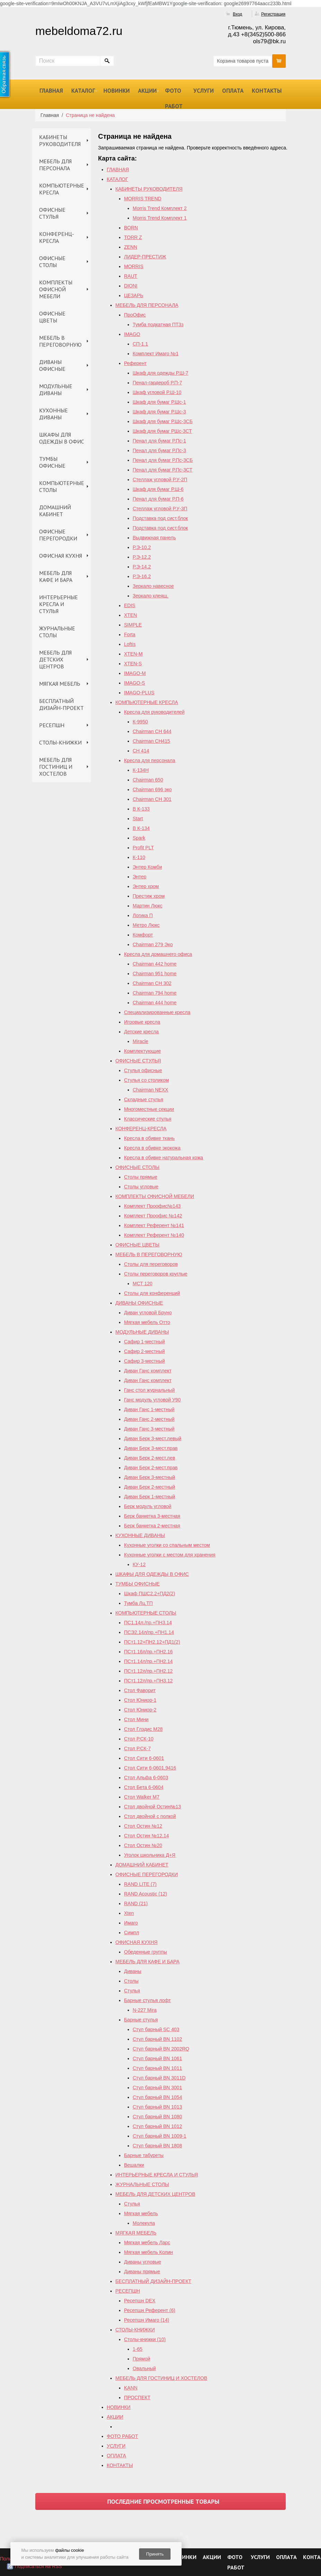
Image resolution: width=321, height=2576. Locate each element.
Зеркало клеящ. (150, 596)
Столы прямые (140, 1177)
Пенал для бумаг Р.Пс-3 (159, 450)
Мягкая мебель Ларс (147, 2242)
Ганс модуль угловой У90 (152, 1400)
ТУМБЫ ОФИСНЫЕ (52, 462)
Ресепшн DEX (140, 2300)
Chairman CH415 (151, 741)
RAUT (130, 276)
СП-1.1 (140, 344)
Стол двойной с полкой (150, 1816)
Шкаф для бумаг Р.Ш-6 (158, 489)
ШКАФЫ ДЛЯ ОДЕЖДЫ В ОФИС (61, 438)
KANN (131, 2388)
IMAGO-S (134, 683)
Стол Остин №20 (143, 1845)
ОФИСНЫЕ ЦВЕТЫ (52, 317)
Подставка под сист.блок (160, 518)
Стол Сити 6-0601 (144, 1758)
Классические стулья (148, 1119)
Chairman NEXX (150, 1090)
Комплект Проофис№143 (152, 1206)
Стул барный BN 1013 (157, 2107)
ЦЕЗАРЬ (134, 295)
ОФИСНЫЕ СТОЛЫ (52, 261)
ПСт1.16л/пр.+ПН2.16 (148, 1651)
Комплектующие (142, 1051)
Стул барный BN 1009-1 (159, 2136)
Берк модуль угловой (148, 1506)
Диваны (132, 1971)
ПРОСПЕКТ (137, 2397)
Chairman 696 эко (152, 789)
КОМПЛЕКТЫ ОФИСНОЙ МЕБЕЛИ (55, 289)
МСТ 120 (143, 1283)
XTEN (130, 615)
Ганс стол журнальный (149, 1390)
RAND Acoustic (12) (145, 1894)
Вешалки (134, 2165)
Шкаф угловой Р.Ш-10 (157, 392)
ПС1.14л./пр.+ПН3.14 (148, 1622)
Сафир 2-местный (144, 1351)
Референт (135, 363)
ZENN (130, 247)
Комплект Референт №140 (154, 1235)
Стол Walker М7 (141, 1797)
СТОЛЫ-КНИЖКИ (60, 742)
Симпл (131, 1932)
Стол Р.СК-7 (137, 1748)
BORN (131, 227)
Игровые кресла (142, 1022)
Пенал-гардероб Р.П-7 (157, 382)
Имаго (131, 1923)
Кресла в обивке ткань (149, 1138)
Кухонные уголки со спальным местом (167, 1545)
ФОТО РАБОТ (174, 98)
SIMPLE (133, 625)
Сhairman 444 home (155, 1002)
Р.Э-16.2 (142, 576)
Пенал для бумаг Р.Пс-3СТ (162, 470)
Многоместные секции (149, 1109)
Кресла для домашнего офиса (158, 954)
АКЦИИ (147, 90)
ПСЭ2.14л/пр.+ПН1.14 (149, 1632)
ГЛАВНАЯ (51, 90)
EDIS (130, 605)
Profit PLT (143, 847)
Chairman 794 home (155, 993)
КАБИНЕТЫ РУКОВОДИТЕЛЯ (60, 140)
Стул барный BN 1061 (157, 2058)
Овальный (144, 2368)
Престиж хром (149, 896)
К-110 (139, 857)
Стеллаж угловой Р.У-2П (160, 479)
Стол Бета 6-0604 (144, 1787)
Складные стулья (143, 1099)
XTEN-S (133, 663)
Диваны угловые (142, 2262)
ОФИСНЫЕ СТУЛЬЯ (52, 213)
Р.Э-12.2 (142, 557)
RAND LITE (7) (140, 1884)
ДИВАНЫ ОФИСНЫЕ (52, 365)
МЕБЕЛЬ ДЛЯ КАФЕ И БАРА (55, 576)
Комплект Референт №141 (154, 1225)
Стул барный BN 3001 (157, 2087)
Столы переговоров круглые (155, 1274)
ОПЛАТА (233, 90)
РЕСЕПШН (51, 725)
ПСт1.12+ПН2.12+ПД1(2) (152, 1642)
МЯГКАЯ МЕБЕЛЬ (59, 683)
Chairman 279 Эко (153, 944)
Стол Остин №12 (143, 1826)
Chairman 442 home (155, 964)
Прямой (141, 2359)
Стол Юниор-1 (140, 1700)
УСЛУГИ (203, 90)
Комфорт (143, 935)
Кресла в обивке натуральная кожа (163, 1157)
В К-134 (141, 828)
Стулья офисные (143, 1070)
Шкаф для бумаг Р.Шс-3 (159, 411)
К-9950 (140, 721)
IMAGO (132, 334)
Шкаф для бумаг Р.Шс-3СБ (163, 421)
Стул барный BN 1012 (157, 2126)
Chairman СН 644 (152, 731)
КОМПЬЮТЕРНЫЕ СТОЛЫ (61, 486)
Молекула (144, 2223)
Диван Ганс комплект (148, 1370)
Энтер (140, 876)
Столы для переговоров (151, 1264)
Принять (155, 2554)
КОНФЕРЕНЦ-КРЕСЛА (56, 237)
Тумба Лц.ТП (138, 1603)
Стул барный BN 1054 (157, 2097)
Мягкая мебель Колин (148, 2252)
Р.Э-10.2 (142, 547)
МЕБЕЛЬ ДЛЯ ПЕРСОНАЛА (55, 165)
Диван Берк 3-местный (149, 1477)
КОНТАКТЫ (267, 90)
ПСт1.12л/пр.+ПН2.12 (148, 1671)
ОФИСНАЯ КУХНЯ (60, 555)
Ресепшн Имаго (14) (146, 2320)
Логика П (143, 915)
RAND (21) (136, 1903)
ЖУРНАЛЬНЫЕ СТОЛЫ (57, 632)
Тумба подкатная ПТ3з (158, 324)
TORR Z (133, 237)
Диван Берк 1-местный (149, 1496)
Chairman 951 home (155, 973)
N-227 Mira (145, 2010)
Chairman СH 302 (152, 983)
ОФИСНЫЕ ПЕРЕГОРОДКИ (58, 535)
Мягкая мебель (141, 2213)
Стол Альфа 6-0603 (146, 1777)
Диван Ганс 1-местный (149, 1409)
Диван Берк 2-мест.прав (151, 1467)
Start (138, 818)
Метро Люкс (146, 925)
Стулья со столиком (146, 1080)
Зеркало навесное (153, 586)
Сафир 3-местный (144, 1361)
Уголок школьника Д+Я (150, 1855)
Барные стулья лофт (147, 2000)
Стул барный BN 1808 (157, 2145)
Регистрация (273, 14)
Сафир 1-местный (144, 1341)
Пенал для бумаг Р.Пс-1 (159, 441)
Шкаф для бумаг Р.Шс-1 (159, 402)
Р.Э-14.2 (142, 566)
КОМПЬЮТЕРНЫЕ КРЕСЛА (61, 189)
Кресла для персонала (149, 760)
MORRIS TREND (143, 198)
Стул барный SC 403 (156, 2029)
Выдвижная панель (154, 537)
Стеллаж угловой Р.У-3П (160, 508)
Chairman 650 (148, 780)
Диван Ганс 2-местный (149, 1419)
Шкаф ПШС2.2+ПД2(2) (149, 1593)
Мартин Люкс (148, 905)
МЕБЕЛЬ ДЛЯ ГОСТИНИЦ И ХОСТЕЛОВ (55, 766)
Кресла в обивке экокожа (152, 1148)
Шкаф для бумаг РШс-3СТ (162, 431)
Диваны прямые (142, 2271)
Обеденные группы (145, 1952)
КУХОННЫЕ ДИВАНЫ (53, 414)
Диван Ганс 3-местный (149, 1429)
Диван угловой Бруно (148, 1312)
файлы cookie (69, 2550)
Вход (237, 14)
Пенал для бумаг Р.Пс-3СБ (163, 460)
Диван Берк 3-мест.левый (153, 1438)
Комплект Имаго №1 (155, 353)
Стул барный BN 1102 (157, 2039)
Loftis (130, 644)
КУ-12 (139, 1564)
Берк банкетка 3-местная (152, 1516)
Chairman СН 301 (152, 799)
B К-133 (141, 809)
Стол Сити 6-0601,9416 (150, 1768)
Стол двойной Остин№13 (152, 1806)
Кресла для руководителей (154, 712)
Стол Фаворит (140, 1690)
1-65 (138, 2349)
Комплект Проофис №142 (153, 1215)
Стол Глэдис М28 (143, 1729)
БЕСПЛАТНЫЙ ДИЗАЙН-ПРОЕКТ (61, 704)
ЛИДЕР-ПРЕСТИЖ (145, 256)
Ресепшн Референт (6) (149, 2310)
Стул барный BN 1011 (157, 2068)
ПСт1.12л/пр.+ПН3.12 (148, 1680)
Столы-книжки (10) (145, 2339)
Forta (130, 634)
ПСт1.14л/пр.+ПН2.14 (148, 1661)
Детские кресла (141, 1031)
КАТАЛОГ (83, 90)
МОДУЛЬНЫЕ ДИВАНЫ (55, 389)
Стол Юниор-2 (140, 1709)
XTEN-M (133, 654)
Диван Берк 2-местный (149, 1487)
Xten (129, 1913)
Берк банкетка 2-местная (152, 1525)
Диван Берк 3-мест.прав (151, 1448)
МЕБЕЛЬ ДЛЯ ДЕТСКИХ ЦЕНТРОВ (55, 659)
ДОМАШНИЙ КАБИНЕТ (55, 511)
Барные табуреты (144, 2155)
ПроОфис (135, 315)
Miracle (140, 1041)
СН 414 (141, 750)
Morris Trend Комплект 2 (160, 208)
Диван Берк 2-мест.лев (149, 1458)
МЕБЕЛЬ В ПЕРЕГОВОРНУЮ (60, 341)
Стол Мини (136, 1719)
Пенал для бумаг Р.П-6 (158, 499)
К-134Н (141, 770)
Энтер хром (146, 886)
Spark (139, 838)
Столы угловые (141, 1186)
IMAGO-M (135, 673)
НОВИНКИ (116, 90)
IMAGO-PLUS (139, 692)
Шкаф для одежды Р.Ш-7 (161, 373)
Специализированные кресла (157, 1012)
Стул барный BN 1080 (157, 2116)
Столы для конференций (152, 1293)
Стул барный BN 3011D (159, 2078)
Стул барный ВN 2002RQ (161, 2049)
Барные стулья (141, 2019)
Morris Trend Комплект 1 (160, 218)
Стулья (132, 1990)
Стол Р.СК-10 (139, 1739)
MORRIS (134, 266)
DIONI (131, 286)
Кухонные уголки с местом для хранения (169, 1555)
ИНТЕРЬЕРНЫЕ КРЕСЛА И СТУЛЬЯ (58, 604)
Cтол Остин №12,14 (146, 1835)
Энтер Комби (147, 867)
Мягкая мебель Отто (147, 1322)
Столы (131, 1981)
